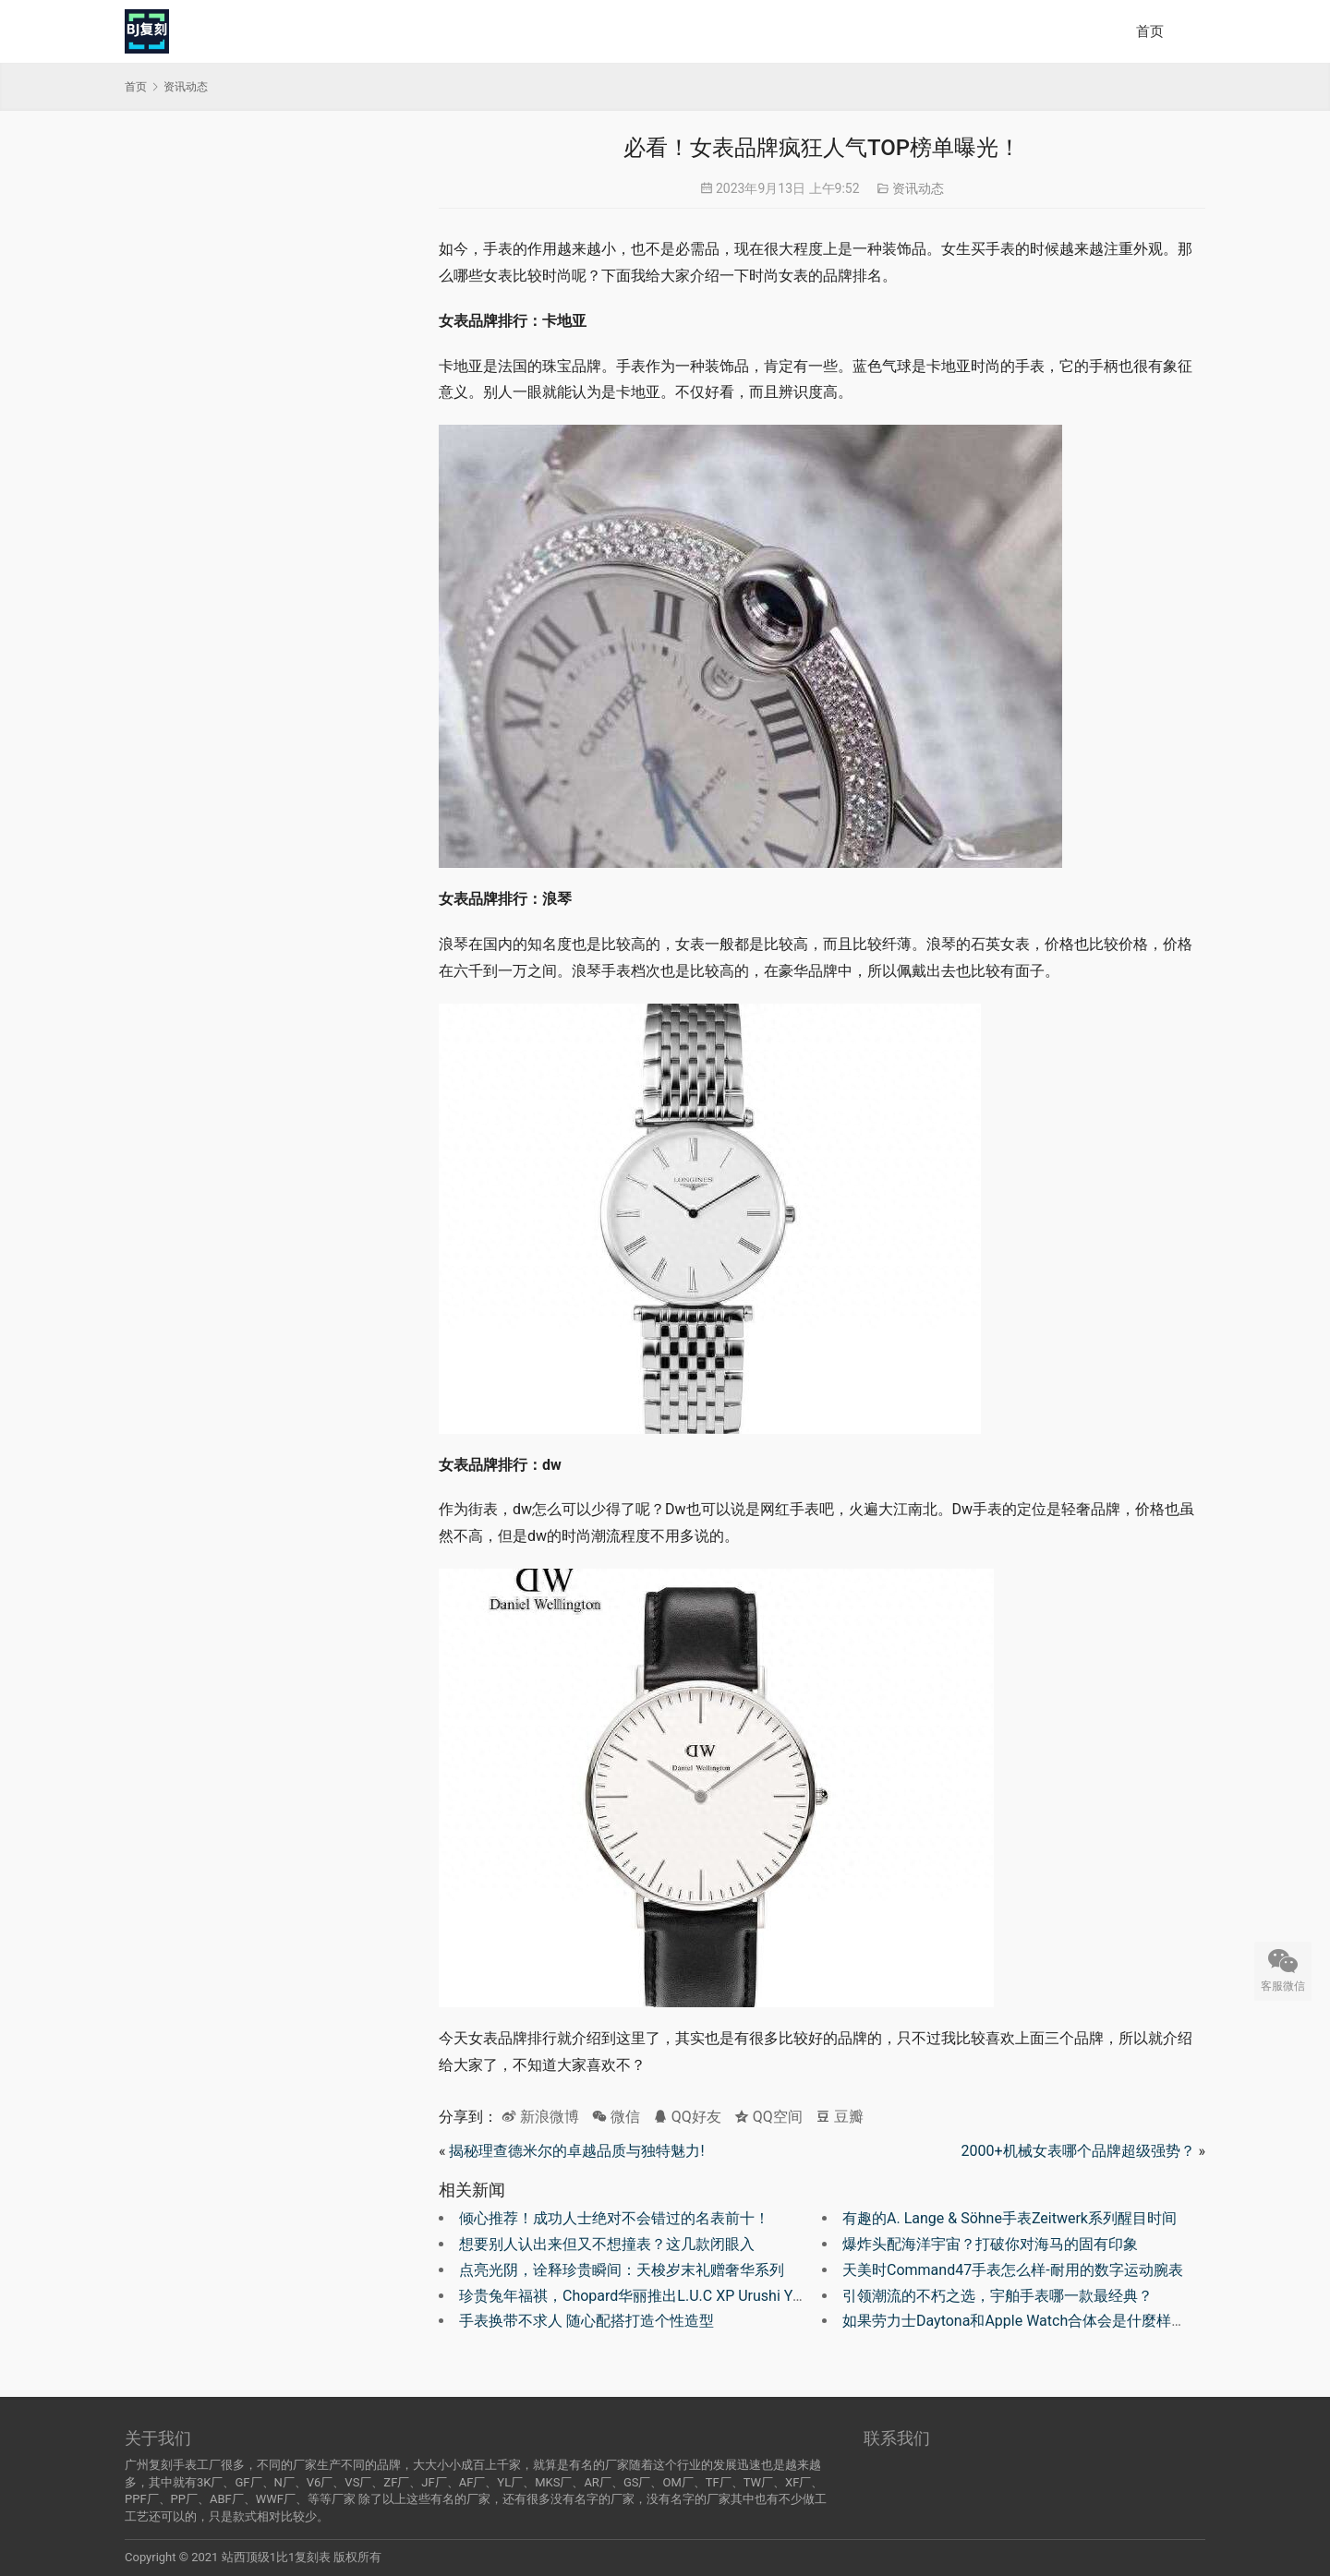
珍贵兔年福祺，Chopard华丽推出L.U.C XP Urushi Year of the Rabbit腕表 (694, 2296)
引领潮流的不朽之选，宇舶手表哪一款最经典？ (997, 2296)
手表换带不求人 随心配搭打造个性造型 (586, 2320)
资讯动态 (918, 188)
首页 (1150, 31)
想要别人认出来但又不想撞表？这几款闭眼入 (607, 2244)
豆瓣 (840, 2116)
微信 (616, 2116)
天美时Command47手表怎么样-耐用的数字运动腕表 (1012, 2270)
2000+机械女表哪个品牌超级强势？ (1077, 2151)
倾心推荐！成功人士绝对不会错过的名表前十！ (614, 2218)
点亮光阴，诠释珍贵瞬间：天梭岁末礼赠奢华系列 (621, 2270)
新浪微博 (540, 2116)
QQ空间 (768, 2116)
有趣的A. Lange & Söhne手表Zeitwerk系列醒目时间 (1009, 2218)
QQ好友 (687, 2116)
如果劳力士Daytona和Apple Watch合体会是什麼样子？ (1021, 2320)
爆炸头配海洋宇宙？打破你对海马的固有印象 (990, 2244)
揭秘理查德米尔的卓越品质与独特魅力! (576, 2151)
